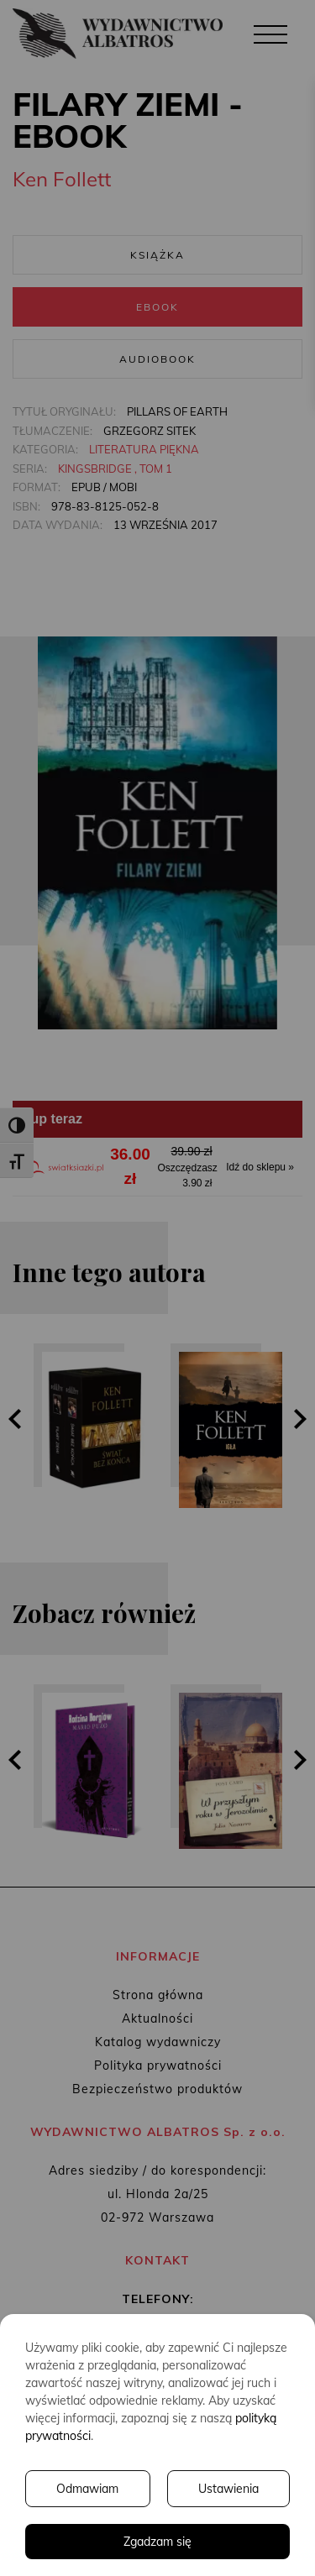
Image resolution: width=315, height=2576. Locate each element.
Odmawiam (87, 2488)
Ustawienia (228, 2488)
